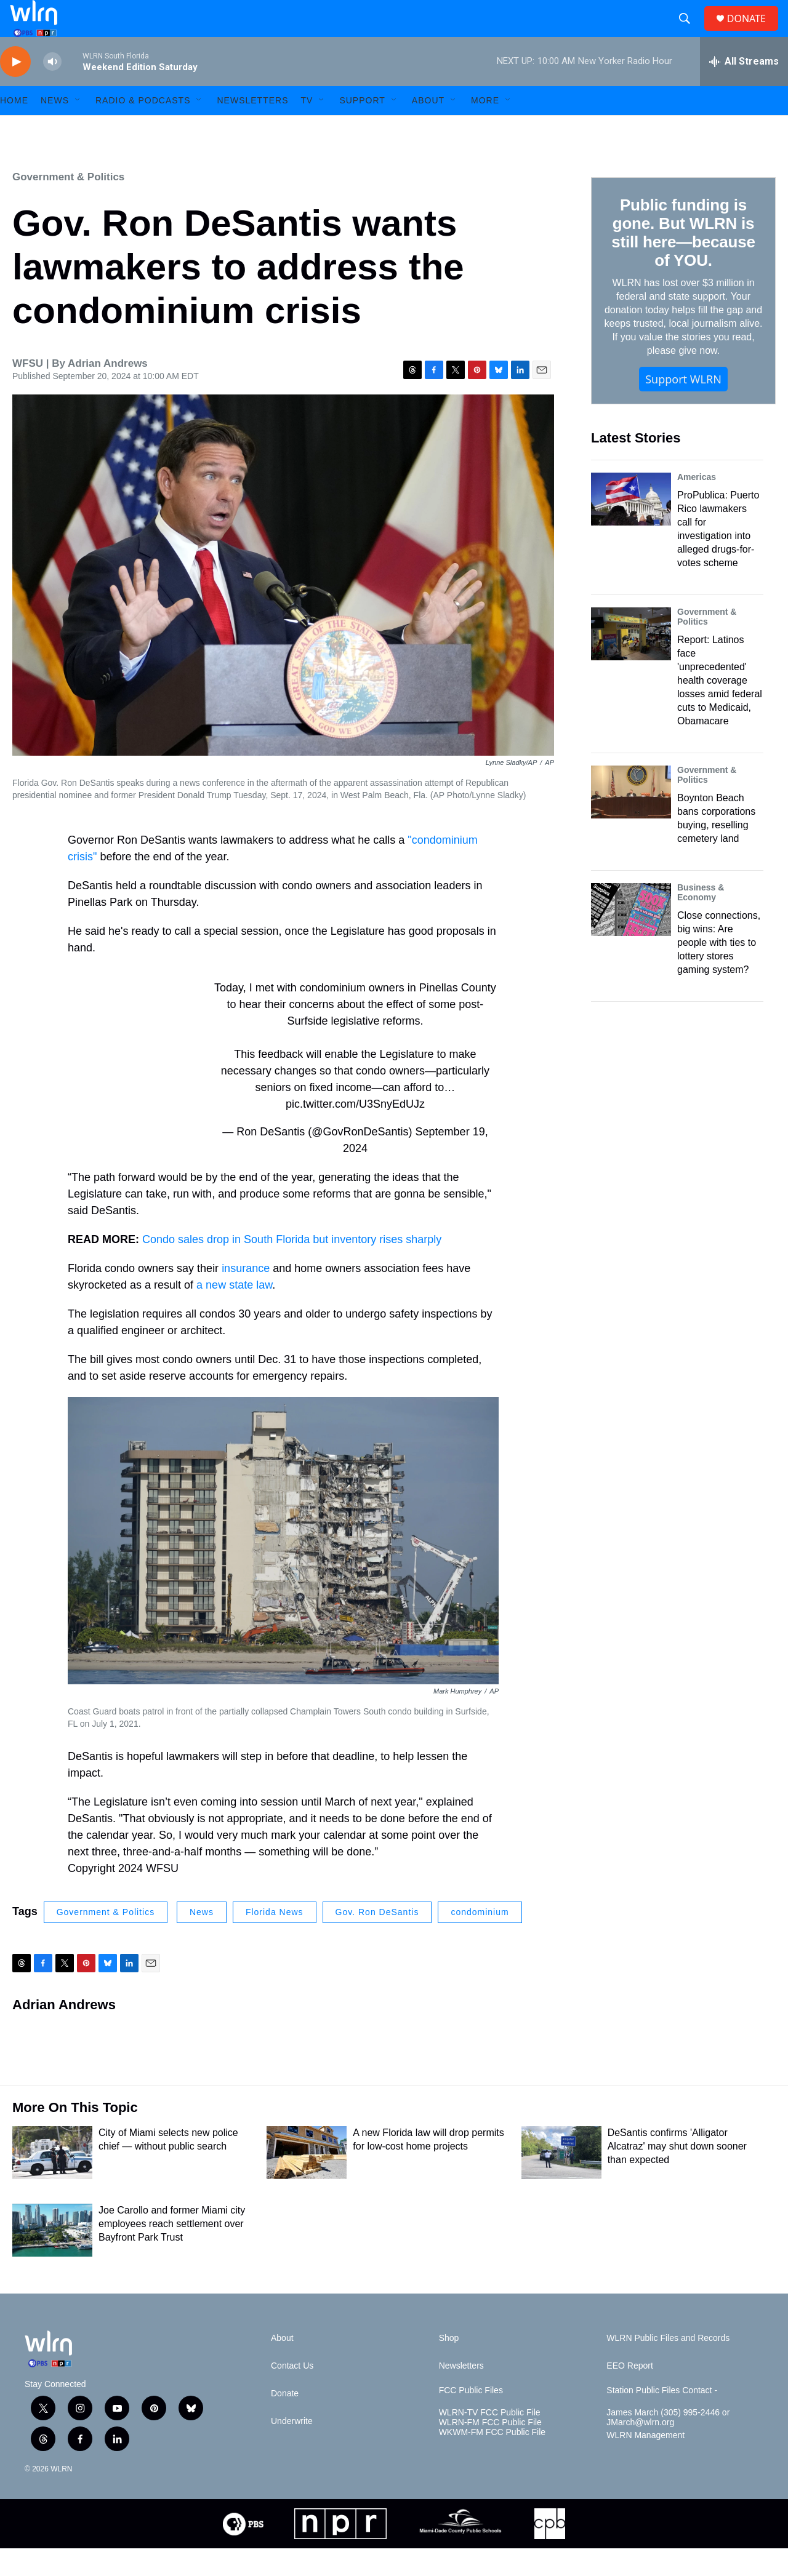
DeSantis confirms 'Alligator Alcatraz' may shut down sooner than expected (677, 2174)
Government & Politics (68, 204)
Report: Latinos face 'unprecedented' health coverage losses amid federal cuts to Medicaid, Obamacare (719, 708)
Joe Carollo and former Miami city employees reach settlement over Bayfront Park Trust (171, 2251)
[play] (15, 89)
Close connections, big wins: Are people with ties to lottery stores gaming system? (718, 970)
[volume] (52, 89)
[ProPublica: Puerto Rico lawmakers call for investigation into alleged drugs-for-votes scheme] (631, 526)
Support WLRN (683, 406)
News (202, 1940)
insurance (246, 1296)
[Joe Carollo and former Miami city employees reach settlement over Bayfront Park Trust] (52, 2257)
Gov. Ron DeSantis (377, 1940)
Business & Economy (700, 920)
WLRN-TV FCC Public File (490, 2440)
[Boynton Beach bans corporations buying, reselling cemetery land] (631, 819)
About (428, 128)
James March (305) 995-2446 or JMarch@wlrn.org (668, 2445)
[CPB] (549, 2551)
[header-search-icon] (689, 32)
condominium (480, 1940)
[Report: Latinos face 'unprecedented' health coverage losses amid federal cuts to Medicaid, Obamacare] (631, 661)
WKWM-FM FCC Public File (492, 2460)
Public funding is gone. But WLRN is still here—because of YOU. (683, 260)
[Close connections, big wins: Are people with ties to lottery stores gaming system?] (631, 937)
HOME (14, 128)
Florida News (275, 1940)
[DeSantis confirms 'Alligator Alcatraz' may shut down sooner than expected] (561, 2180)
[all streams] (744, 89)
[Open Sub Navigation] (78, 128)
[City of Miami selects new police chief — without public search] (52, 2180)
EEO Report (629, 2393)
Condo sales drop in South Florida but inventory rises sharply (291, 1267)
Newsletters (252, 128)
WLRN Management (645, 2463)
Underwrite (292, 2449)
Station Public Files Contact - (661, 2418)
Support (362, 128)
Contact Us (292, 2393)
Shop (449, 2365)
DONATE (754, 32)
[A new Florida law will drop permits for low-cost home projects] (307, 2180)
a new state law (234, 1312)
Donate (285, 2421)
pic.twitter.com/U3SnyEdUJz (355, 1132)
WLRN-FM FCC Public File (490, 2450)
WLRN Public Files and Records (668, 2365)
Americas (696, 505)
